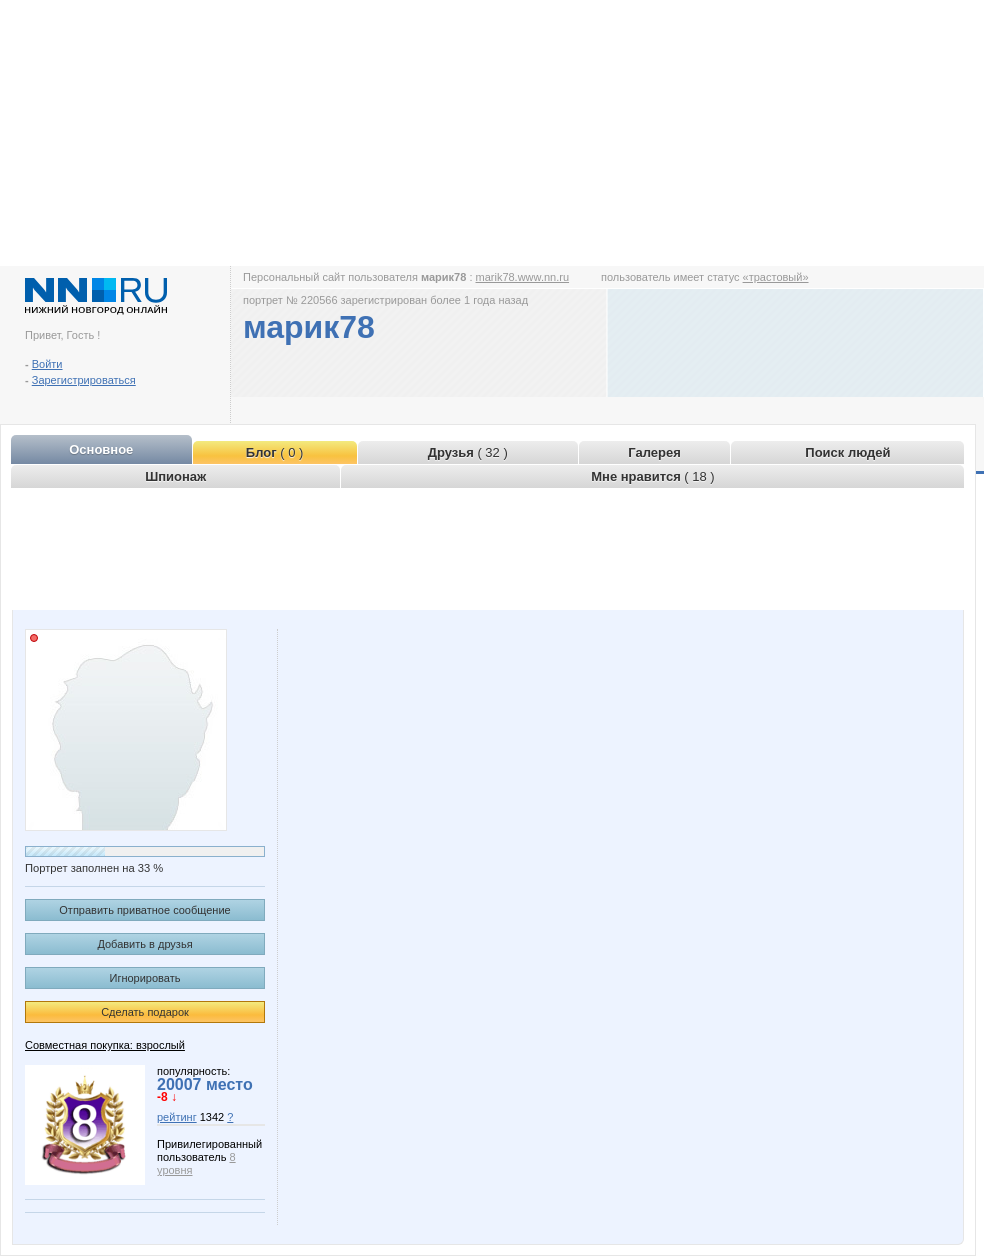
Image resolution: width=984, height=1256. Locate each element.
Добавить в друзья (144, 944)
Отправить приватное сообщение (144, 910)
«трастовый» (776, 277)
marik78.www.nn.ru (523, 277)
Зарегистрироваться (84, 380)
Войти (47, 364)
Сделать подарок (145, 1012)
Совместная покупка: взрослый (105, 1045)
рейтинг (177, 1117)
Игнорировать (145, 978)
